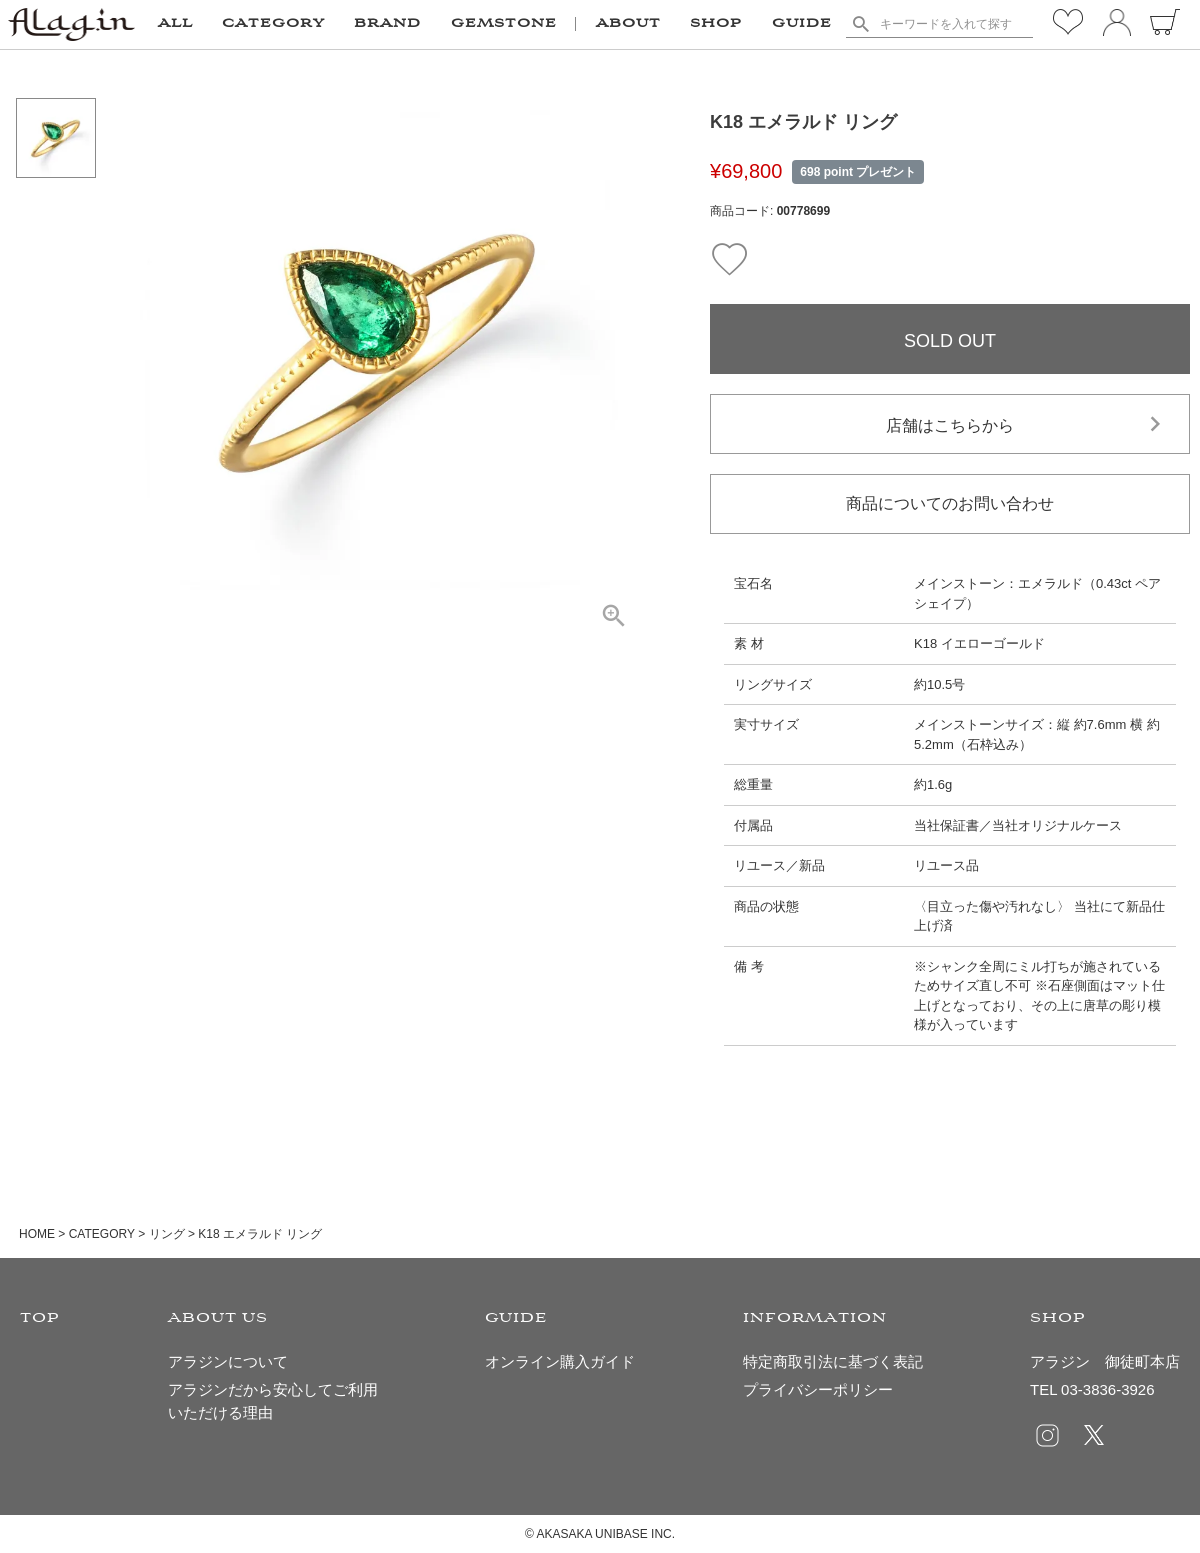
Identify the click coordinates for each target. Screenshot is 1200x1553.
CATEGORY (102, 1234)
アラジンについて (228, 1361)
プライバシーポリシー (818, 1389)
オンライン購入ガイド (560, 1361)
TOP (40, 1318)
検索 (860, 24)
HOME (37, 1234)
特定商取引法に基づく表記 (833, 1361)
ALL (175, 24)
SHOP (716, 24)
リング (167, 1234)
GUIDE (802, 24)
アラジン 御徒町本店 (1105, 1361)
